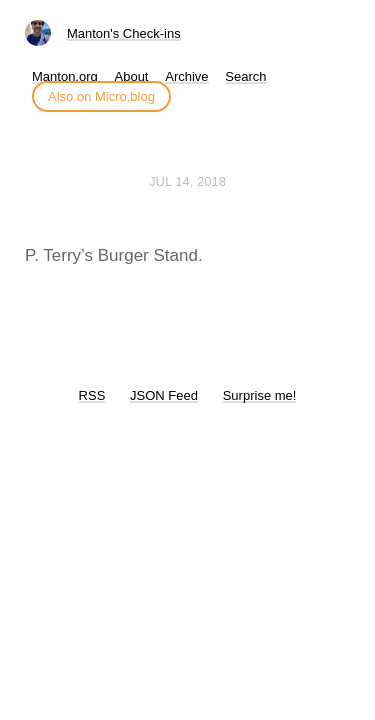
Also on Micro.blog (101, 96)
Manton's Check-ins (124, 33)
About (132, 76)
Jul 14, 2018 (187, 181)
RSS (92, 395)
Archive (186, 76)
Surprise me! (260, 395)
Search (245, 76)
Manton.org (65, 76)
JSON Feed (164, 395)
